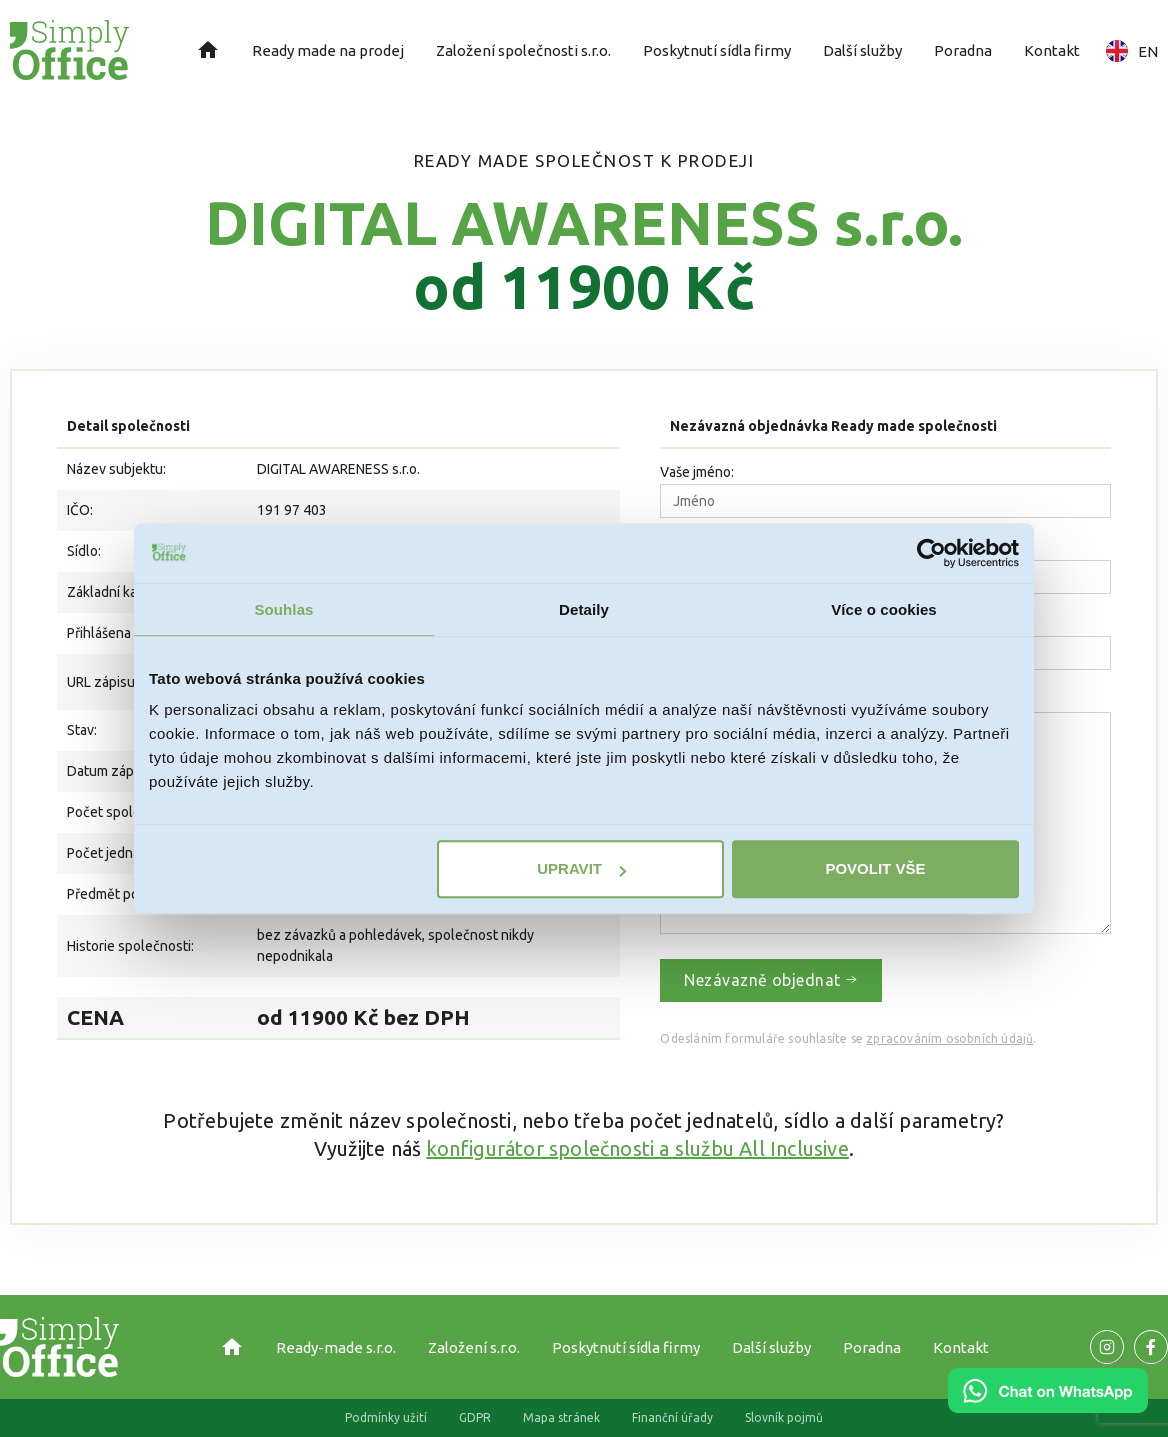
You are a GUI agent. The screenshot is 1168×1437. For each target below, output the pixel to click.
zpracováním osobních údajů (949, 1038)
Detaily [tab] (584, 609)
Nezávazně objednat (771, 980)
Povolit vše (875, 868)
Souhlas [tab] (283, 609)
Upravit (581, 868)
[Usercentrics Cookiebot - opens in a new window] (931, 553)
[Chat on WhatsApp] (1048, 1406)
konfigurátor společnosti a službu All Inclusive (637, 1148)
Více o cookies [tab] (884, 609)
